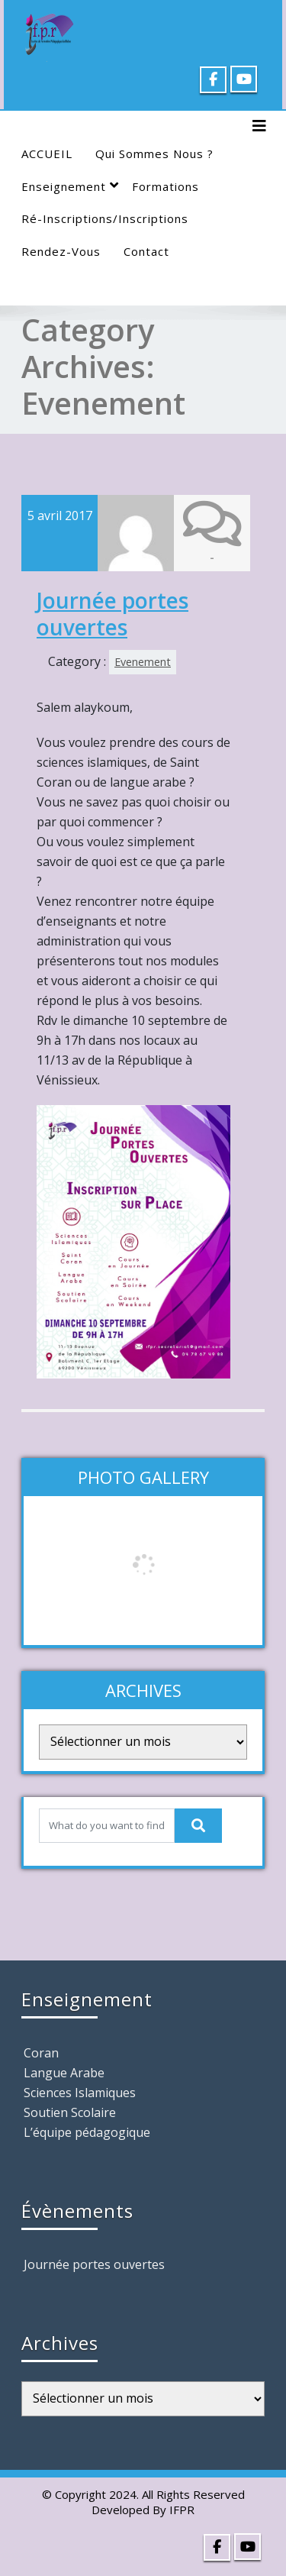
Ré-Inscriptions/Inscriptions (104, 218)
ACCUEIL (46, 153)
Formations (165, 186)
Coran (41, 2052)
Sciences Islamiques (80, 2091)
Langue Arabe (64, 2072)
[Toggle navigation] (259, 126)
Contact (146, 251)
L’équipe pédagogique (87, 2131)
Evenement (142, 661)
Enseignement (70, 186)
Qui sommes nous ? (154, 153)
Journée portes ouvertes (112, 613)
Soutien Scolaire (70, 2111)
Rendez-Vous (61, 251)
